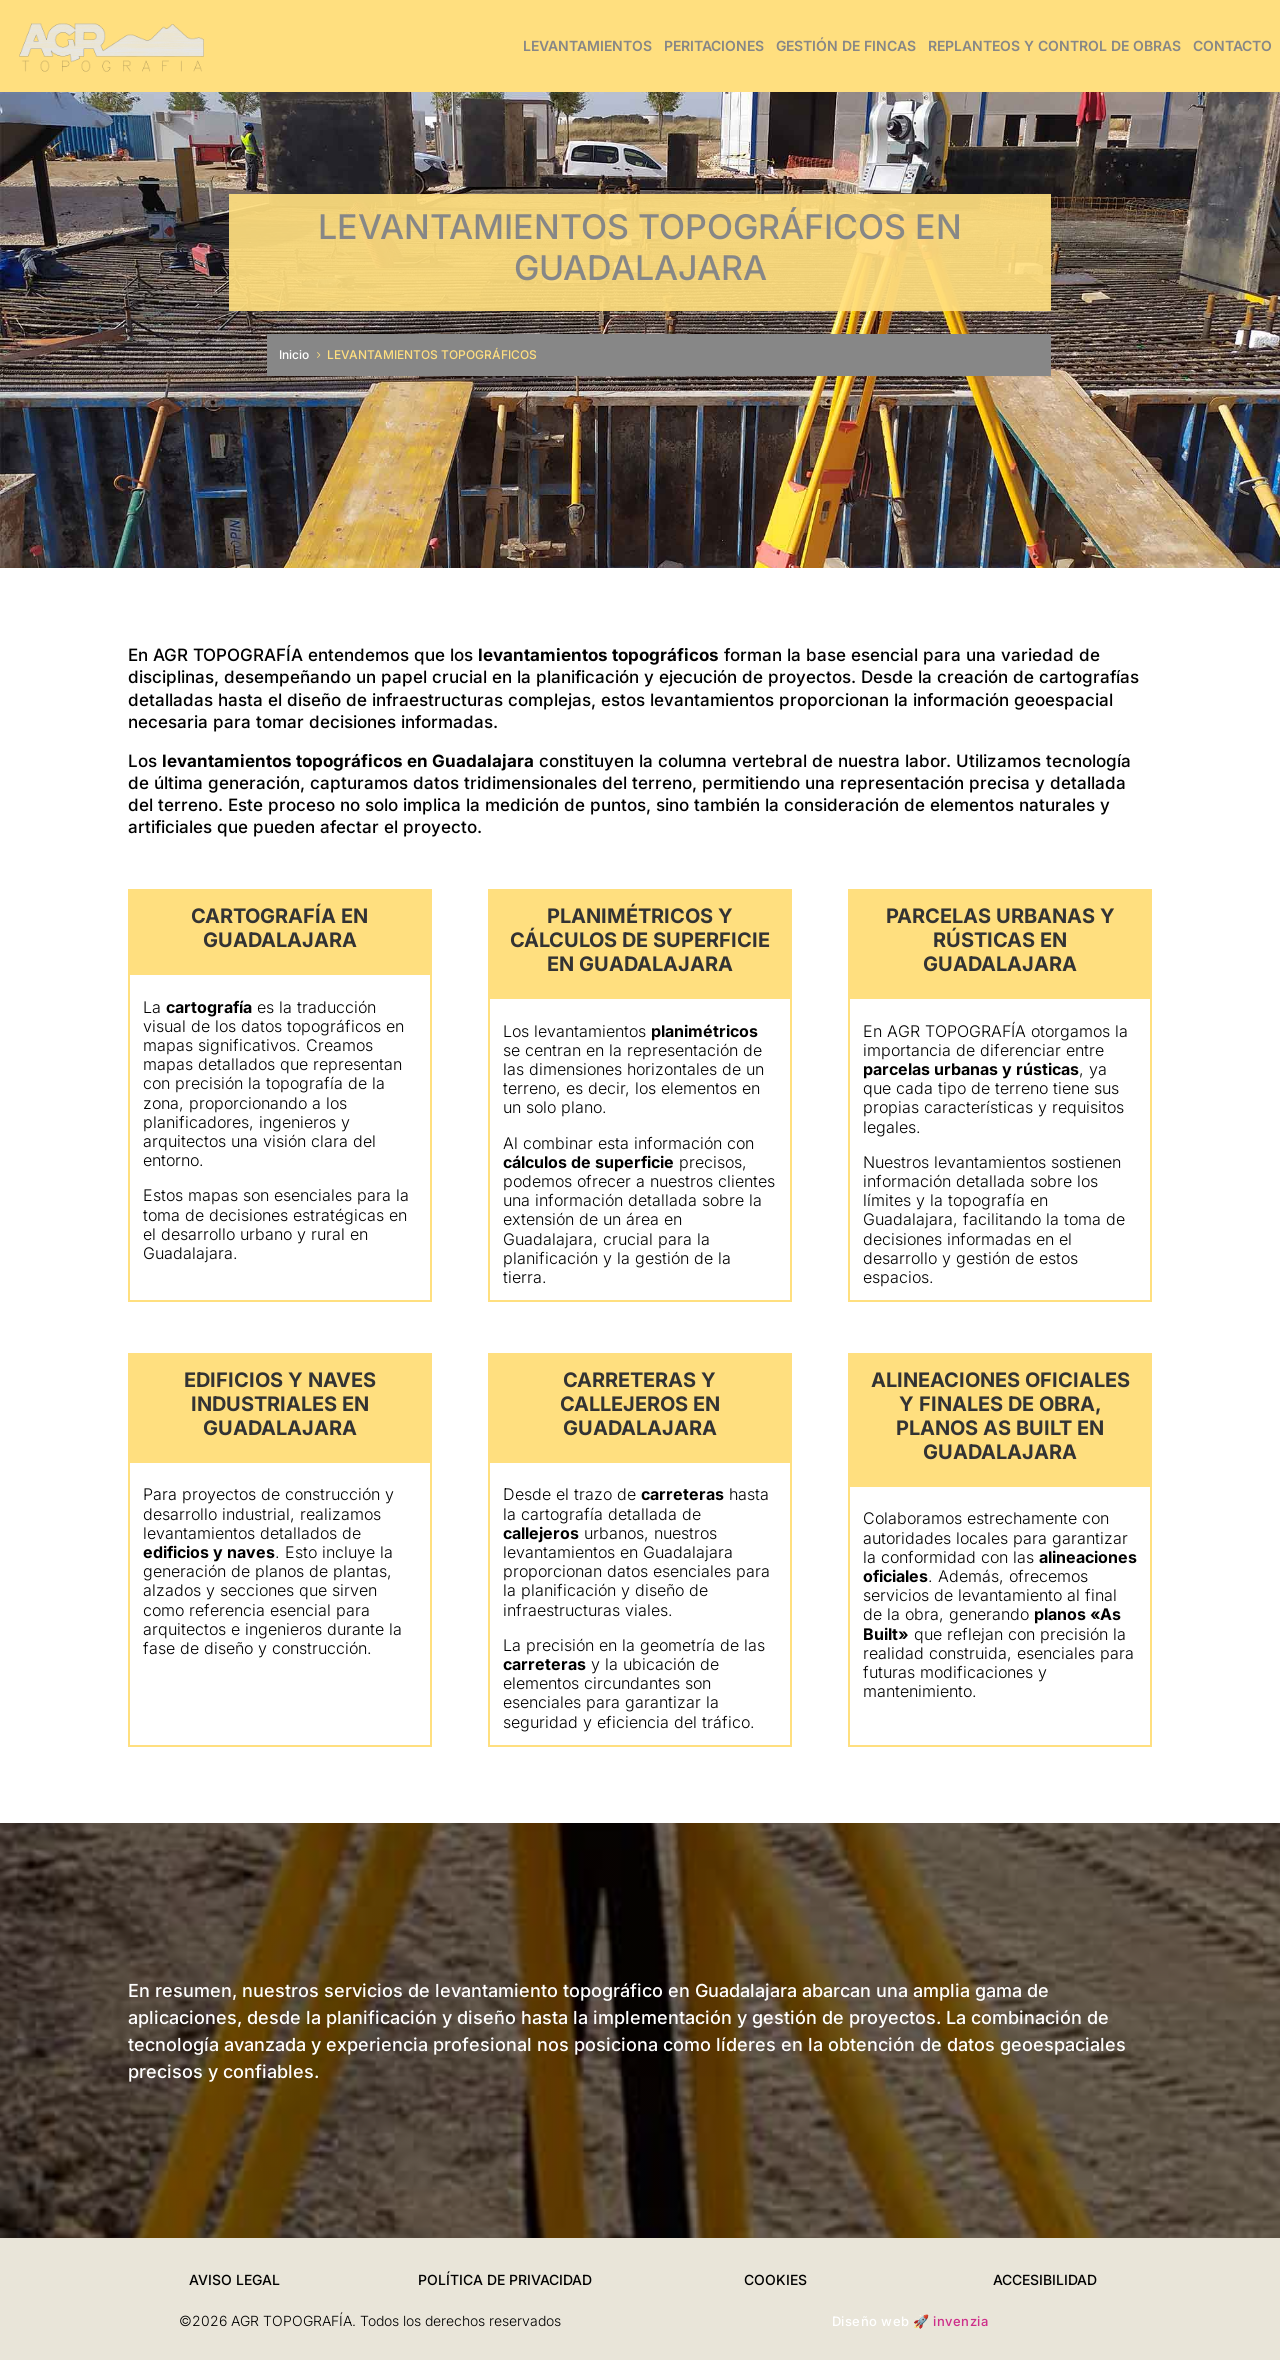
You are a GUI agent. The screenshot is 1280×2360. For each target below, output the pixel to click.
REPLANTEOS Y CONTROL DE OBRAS (1054, 45)
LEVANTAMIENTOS (587, 45)
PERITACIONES (714, 45)
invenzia (960, 2321)
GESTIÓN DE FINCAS (846, 45)
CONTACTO (1232, 45)
